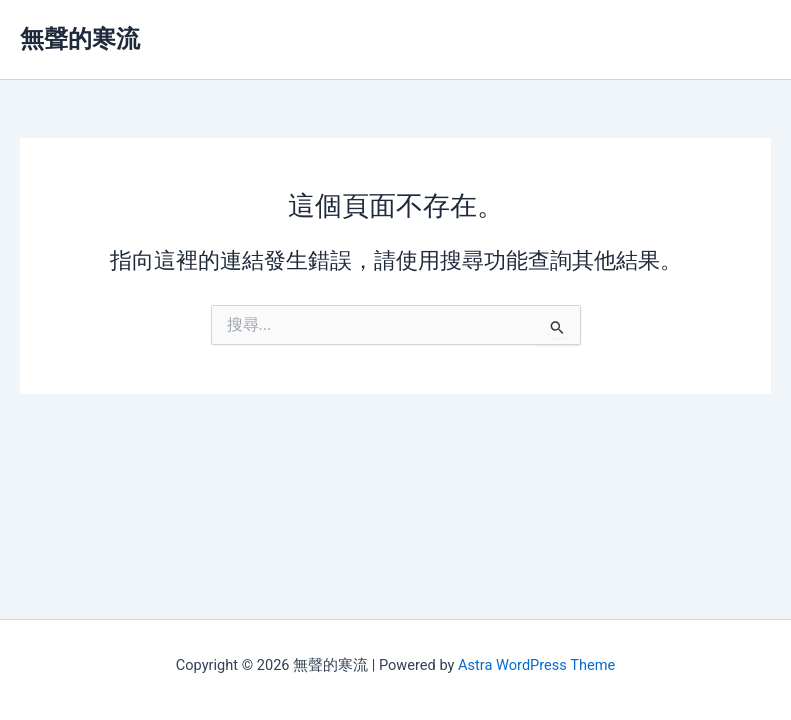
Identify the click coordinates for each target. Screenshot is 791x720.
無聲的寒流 (80, 39)
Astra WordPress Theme (536, 665)
